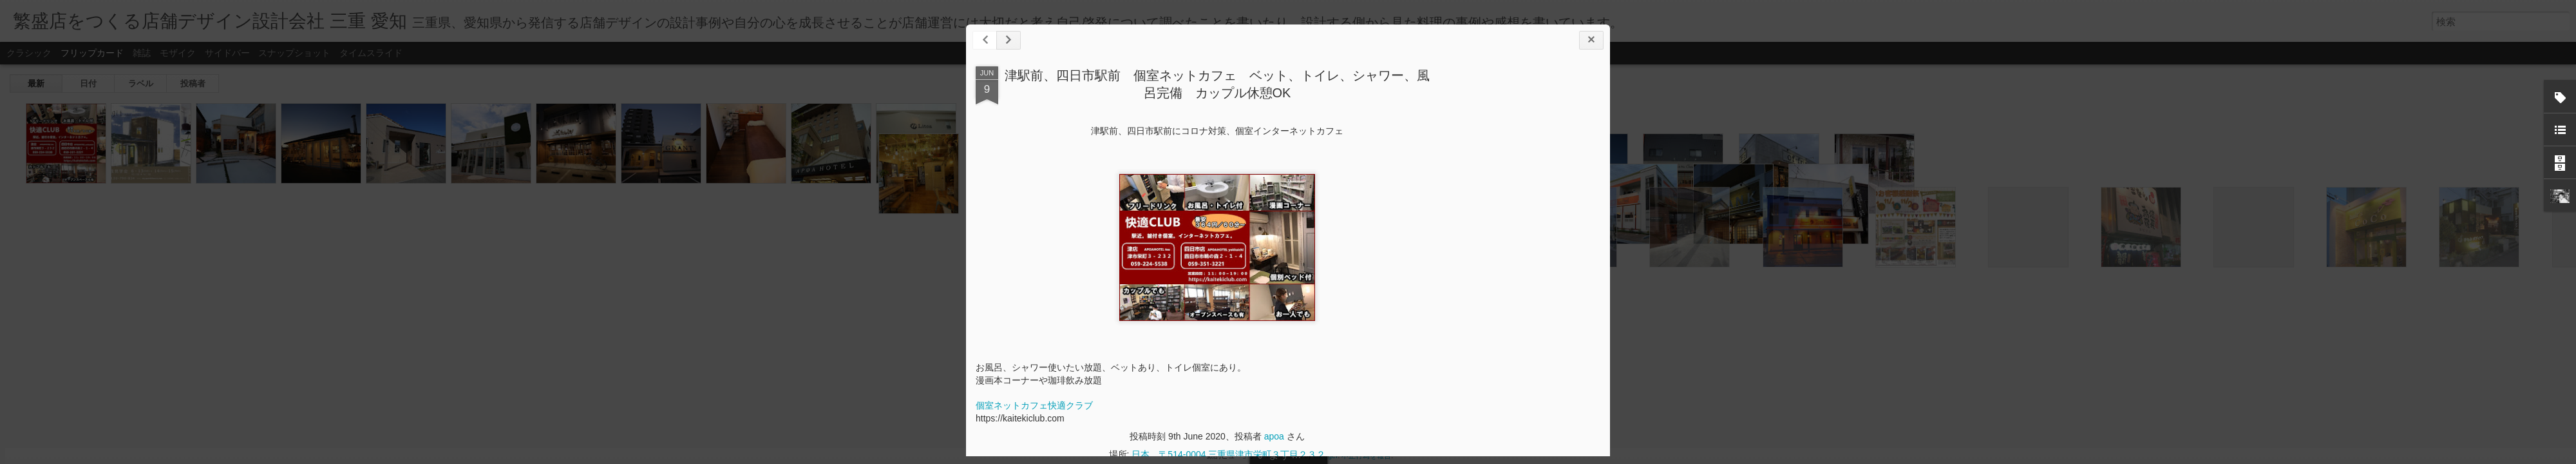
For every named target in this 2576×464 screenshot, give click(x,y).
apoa (1274, 436)
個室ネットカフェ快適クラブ (1034, 405)
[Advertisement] (1529, 269)
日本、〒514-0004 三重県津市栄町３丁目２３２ (1228, 454)
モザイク (178, 53)
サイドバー (227, 53)
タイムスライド (370, 53)
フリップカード (92, 53)
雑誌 (142, 53)
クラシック (29, 53)
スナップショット (294, 53)
